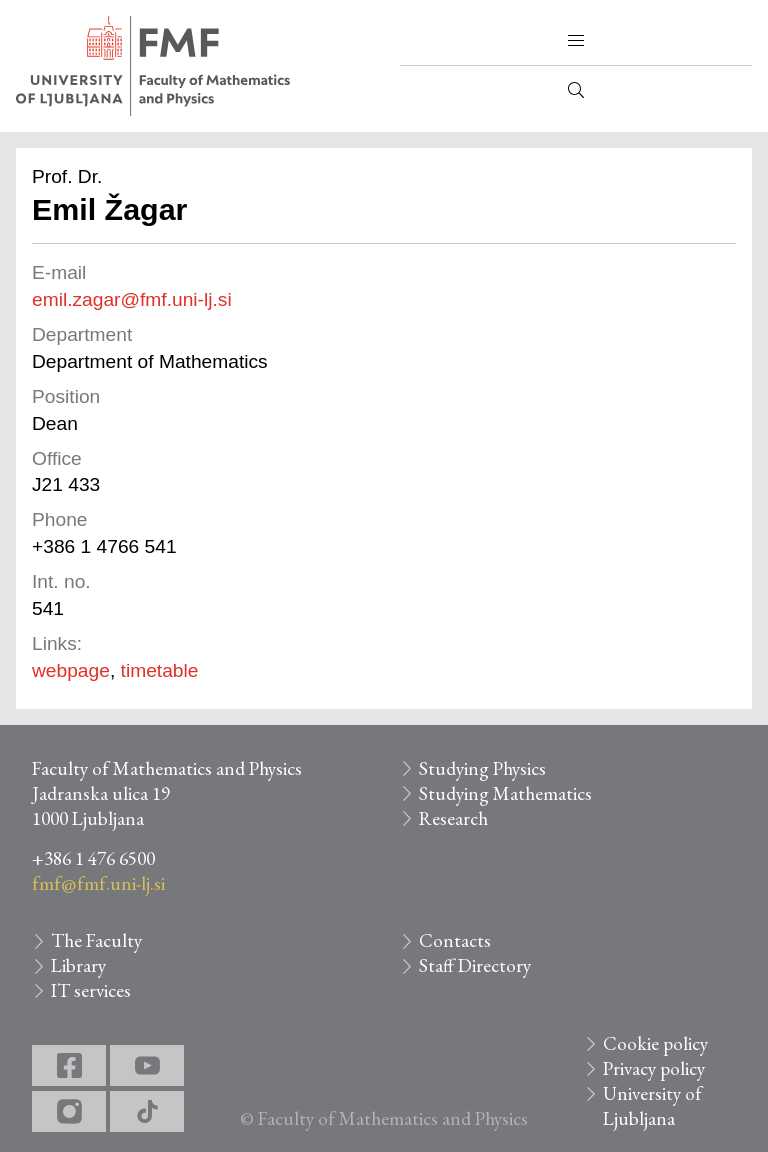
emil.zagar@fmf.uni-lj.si (132, 299)
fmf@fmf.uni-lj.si (98, 883)
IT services (91, 990)
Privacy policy (654, 1068)
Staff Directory (475, 965)
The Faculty (96, 940)
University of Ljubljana (652, 1106)
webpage (71, 670)
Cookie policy (655, 1043)
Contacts (455, 940)
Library (78, 965)
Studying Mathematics (505, 793)
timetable (160, 670)
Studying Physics (482, 768)
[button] (576, 41)
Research (453, 818)
